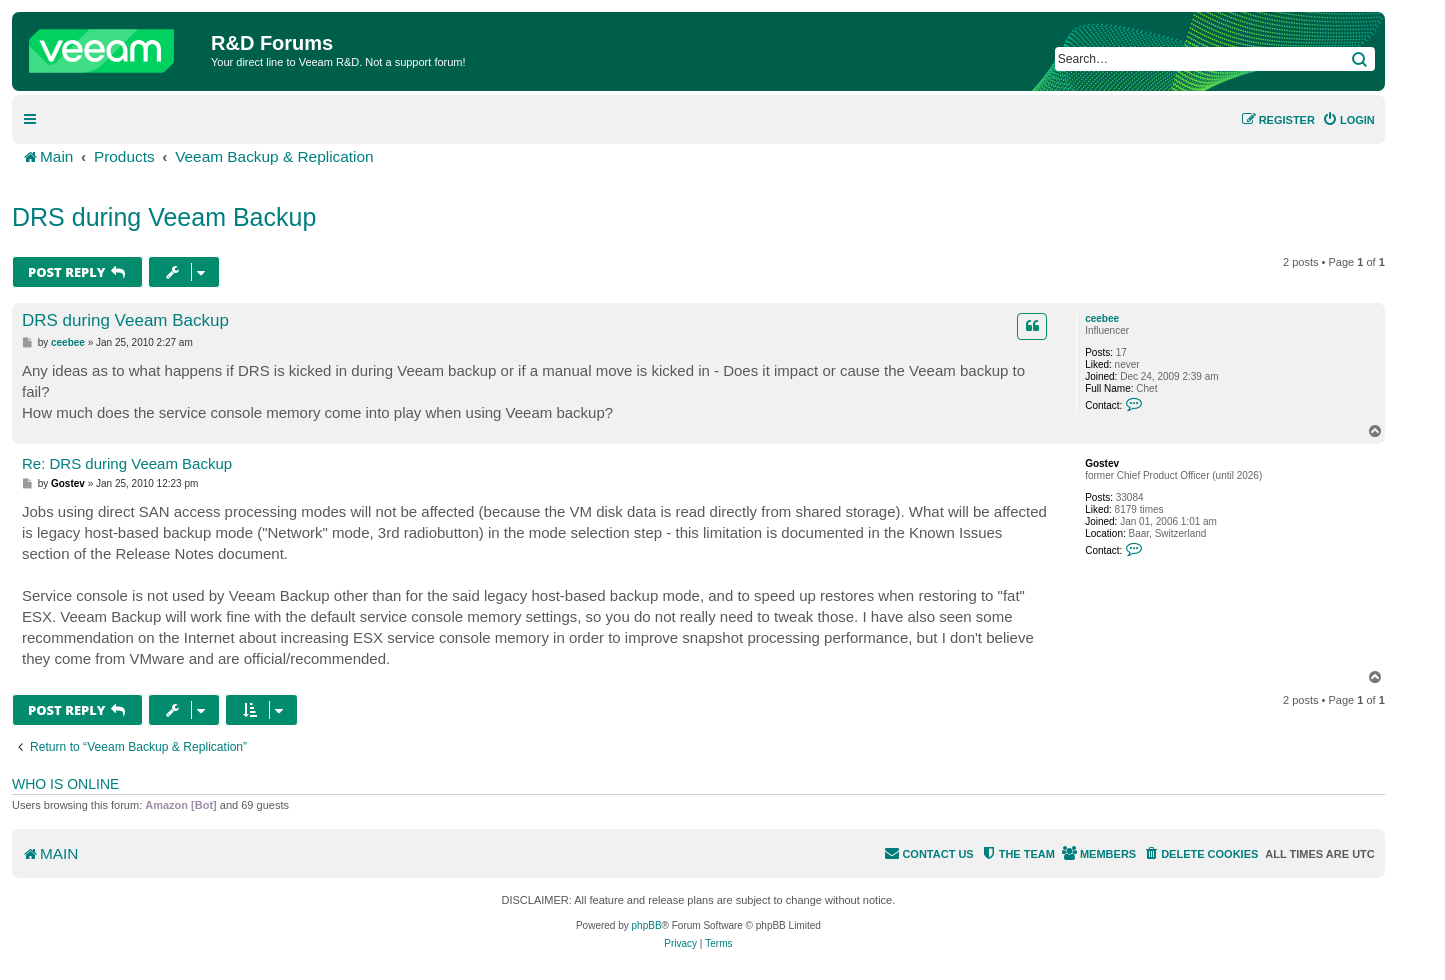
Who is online (65, 784)
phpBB (647, 925)
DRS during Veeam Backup (164, 217)
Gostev (1102, 463)
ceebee (1102, 318)
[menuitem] (1348, 120)
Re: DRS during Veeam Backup (127, 463)
